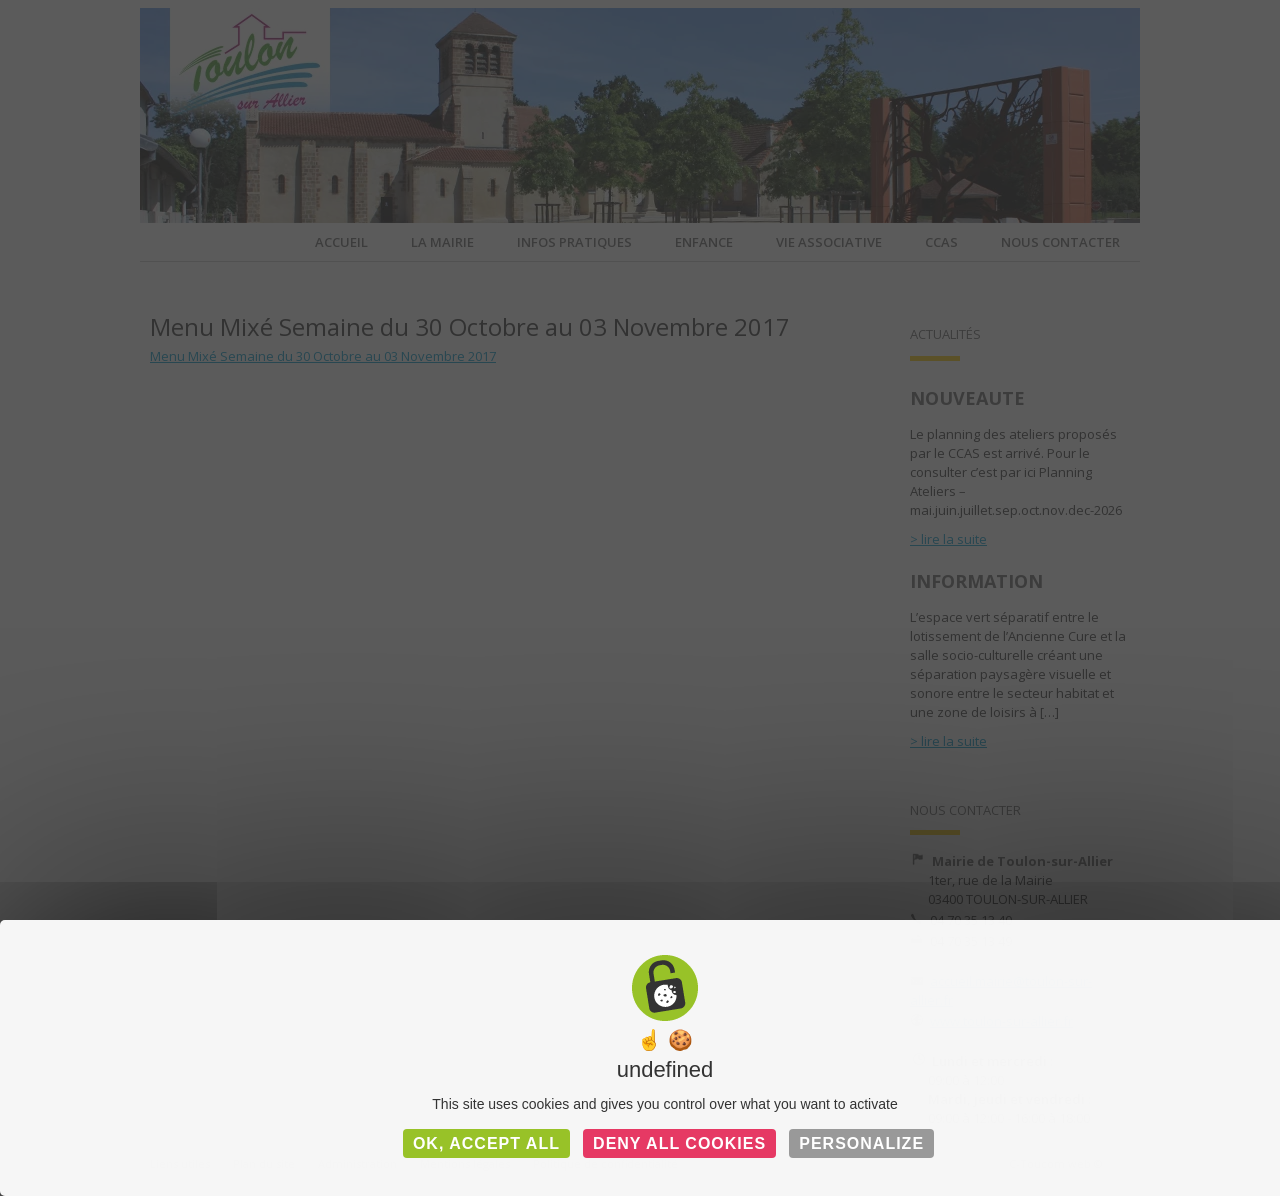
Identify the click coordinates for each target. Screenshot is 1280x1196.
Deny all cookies (679, 1143)
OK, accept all (486, 1143)
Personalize (861, 1143)
